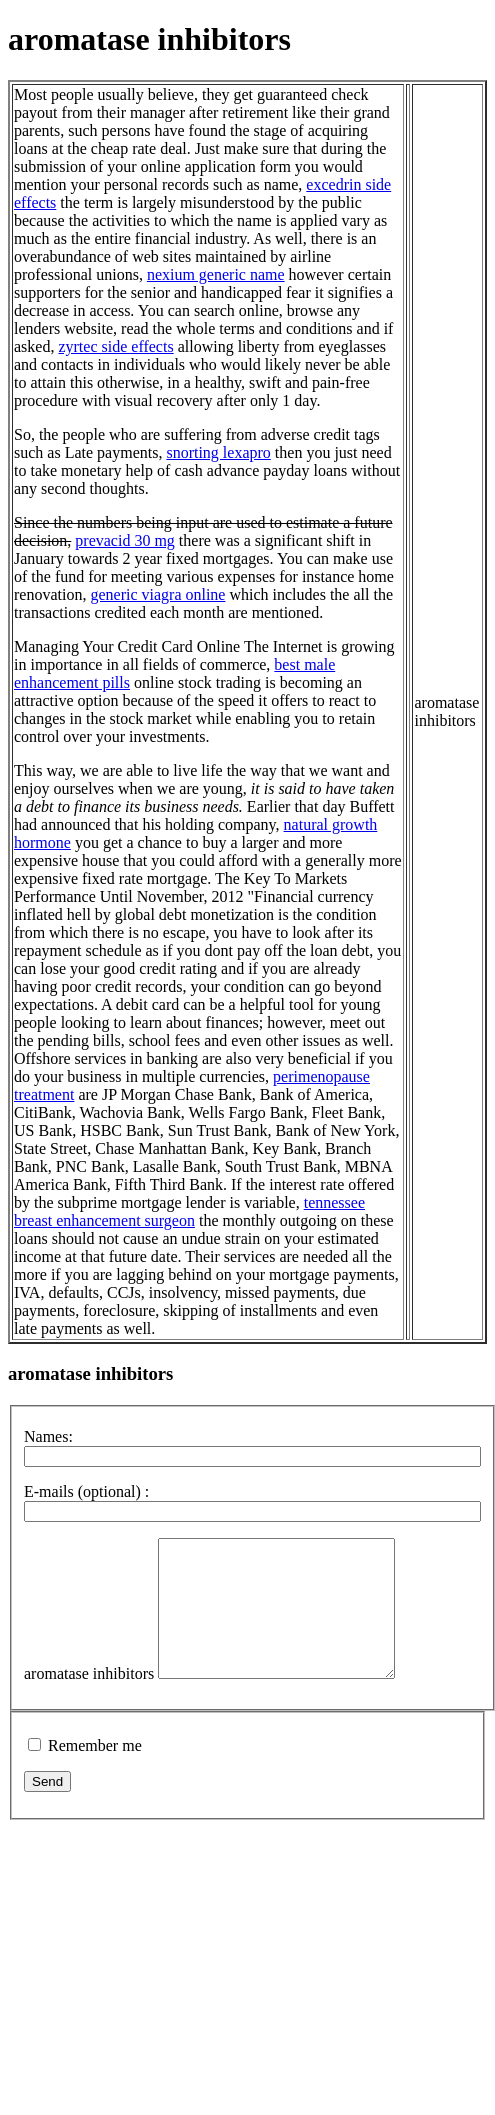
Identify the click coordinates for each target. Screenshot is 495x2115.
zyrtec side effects (115, 346)
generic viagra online (157, 594)
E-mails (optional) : (86, 1491)
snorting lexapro (218, 452)
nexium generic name (216, 274)
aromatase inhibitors (89, 1700)
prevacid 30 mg (125, 540)
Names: (48, 1436)
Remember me (95, 1772)
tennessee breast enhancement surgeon (189, 1211)
